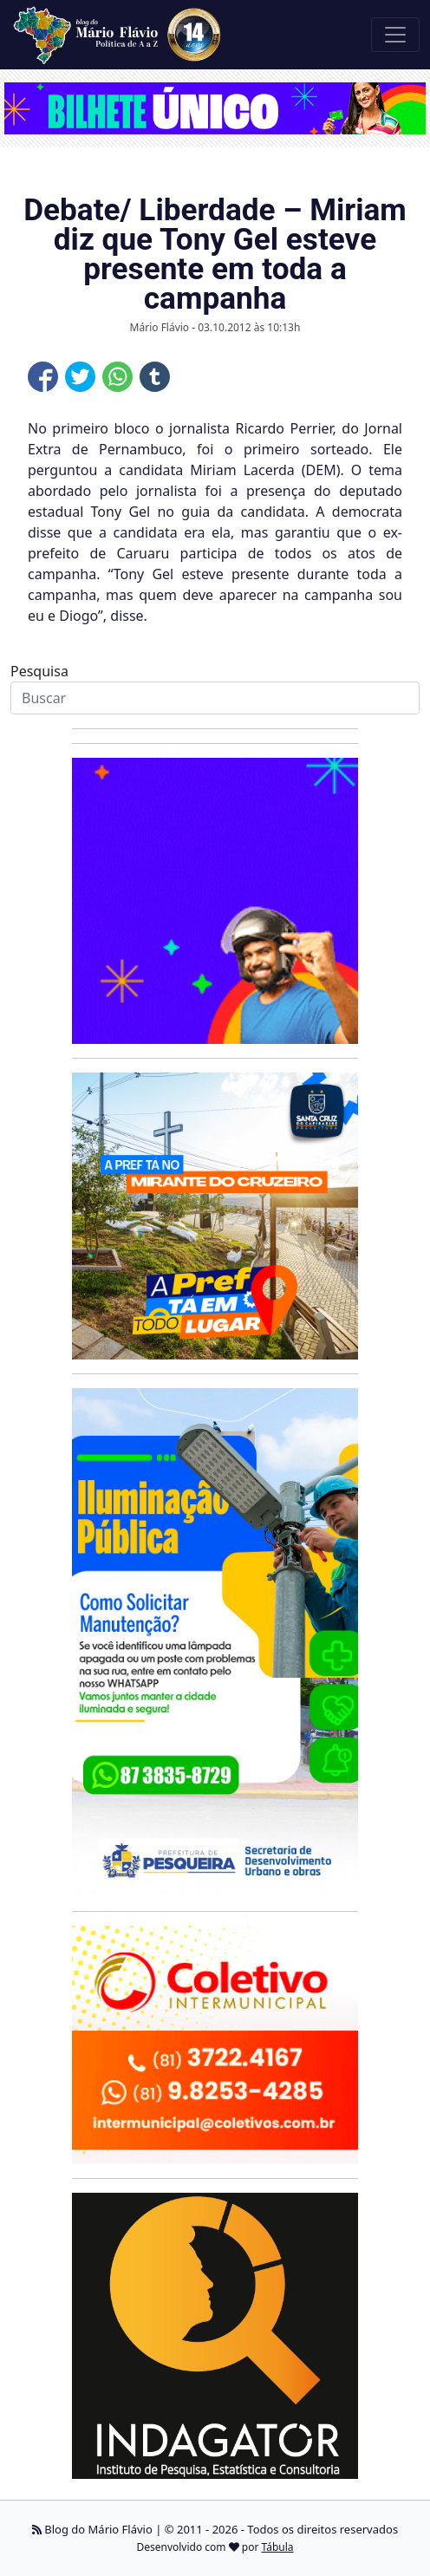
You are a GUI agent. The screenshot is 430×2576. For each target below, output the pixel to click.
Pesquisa (39, 671)
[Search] (215, 697)
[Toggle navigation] (395, 34)
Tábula (278, 2547)
